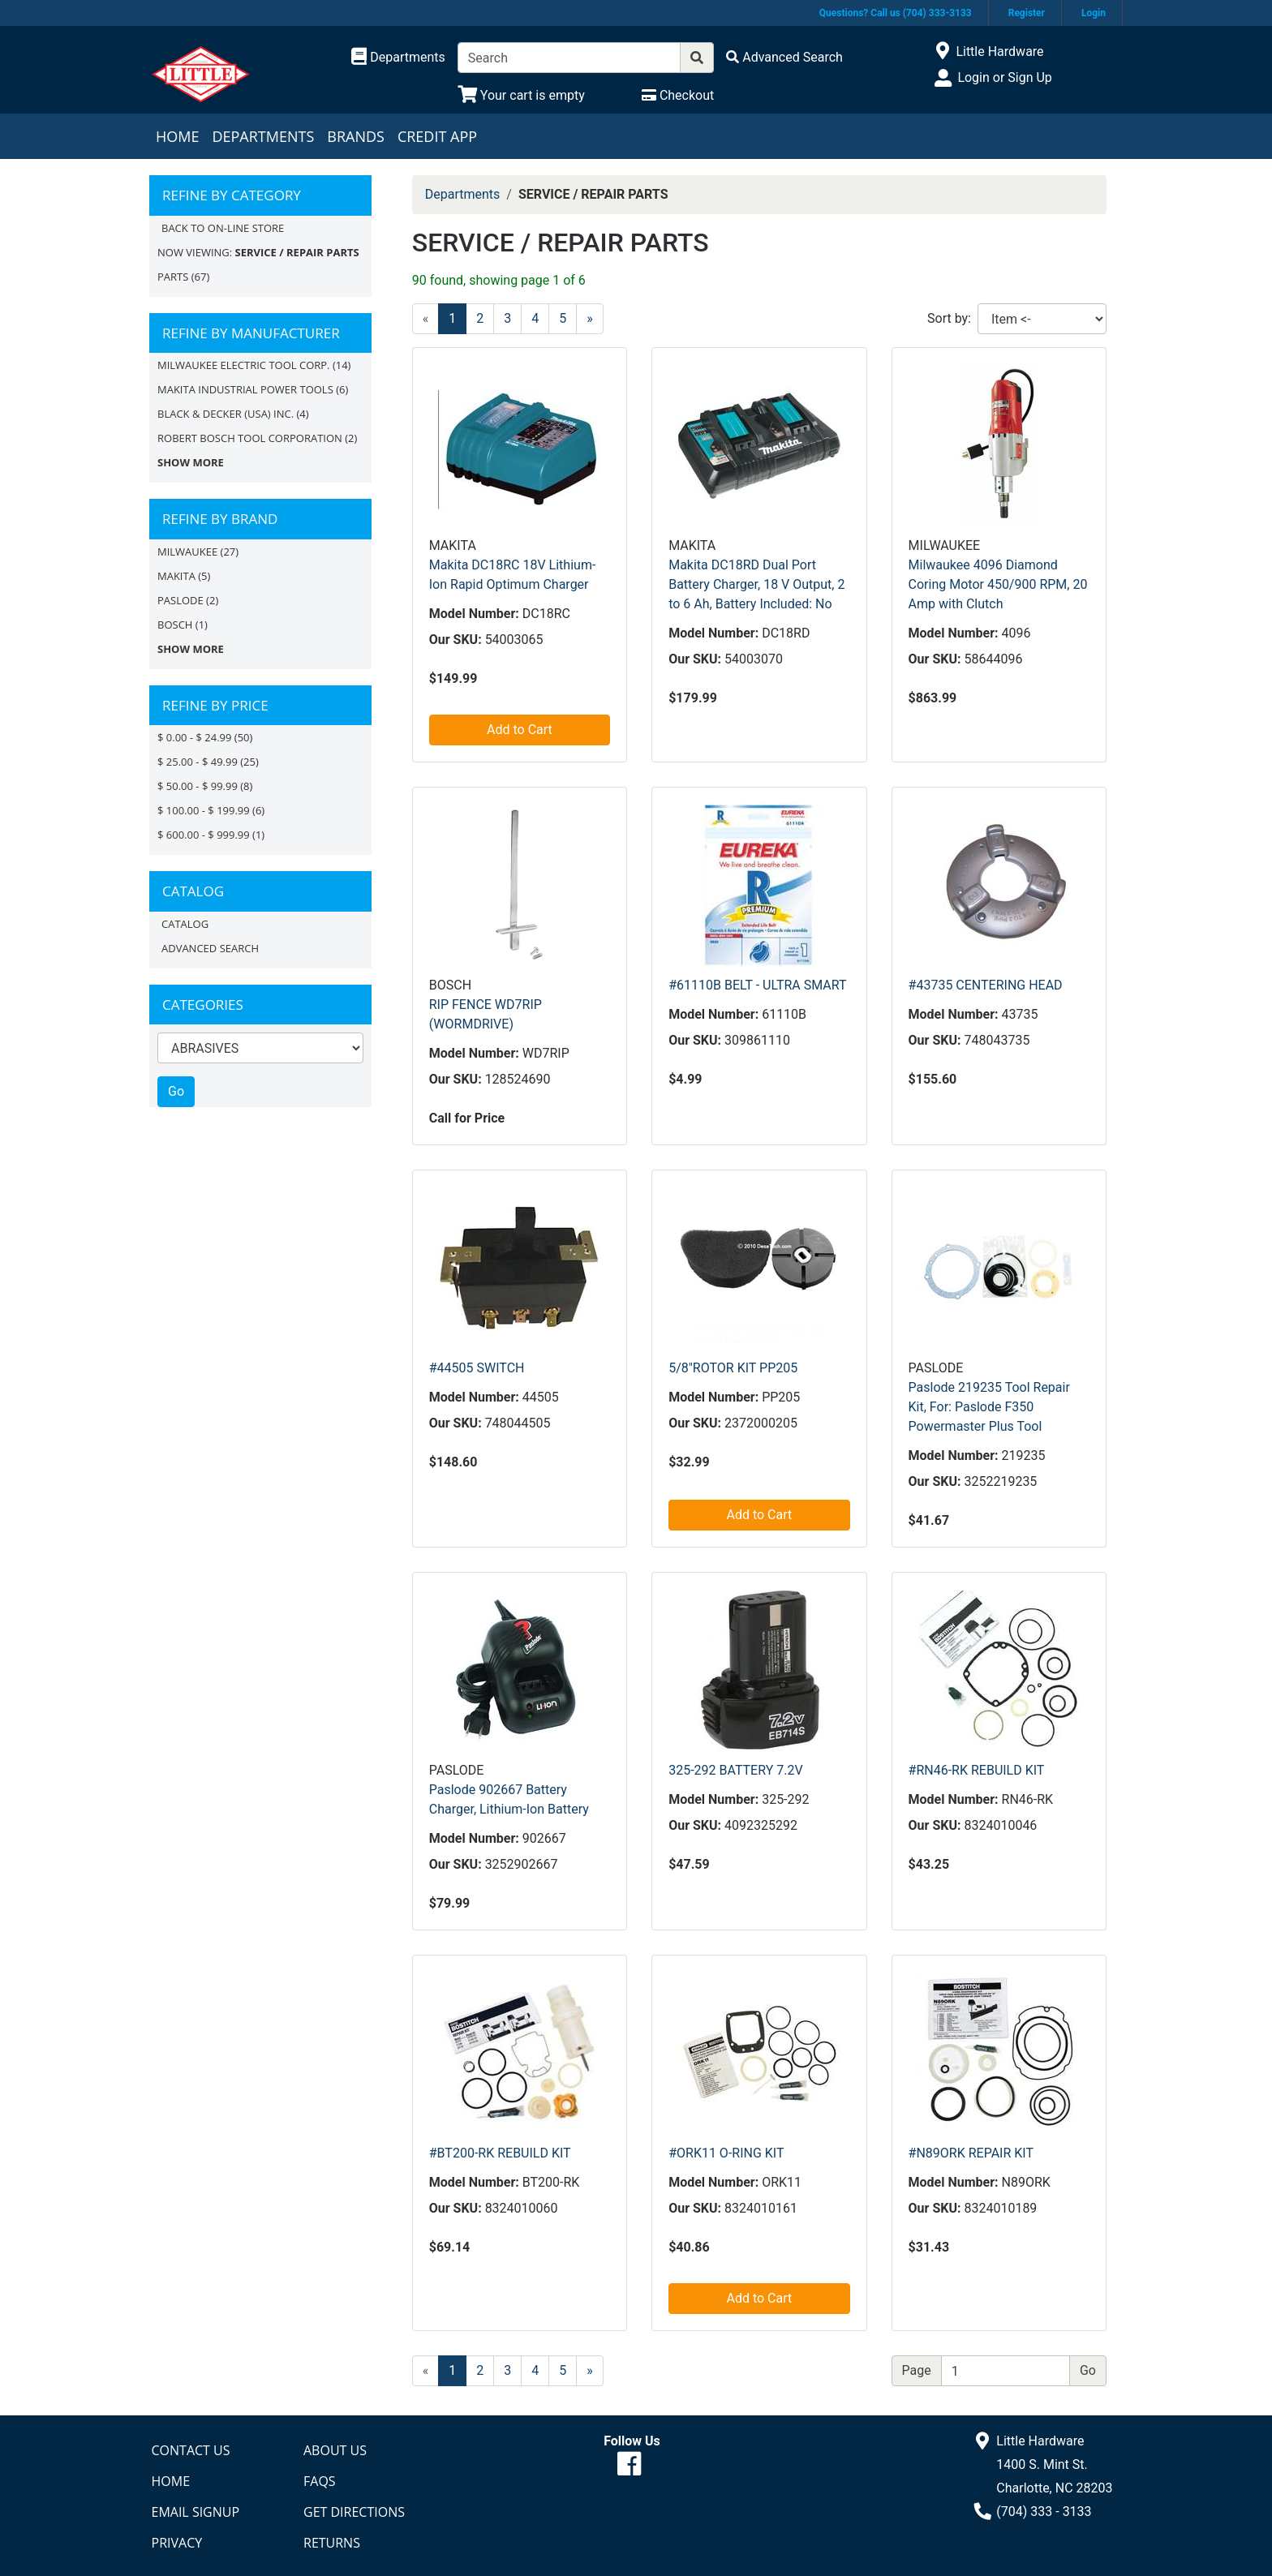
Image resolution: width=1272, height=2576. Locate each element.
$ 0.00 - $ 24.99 (194, 737)
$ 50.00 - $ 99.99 (197, 786)
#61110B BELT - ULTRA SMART (757, 985)
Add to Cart (519, 729)
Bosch (174, 624)
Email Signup (196, 2512)
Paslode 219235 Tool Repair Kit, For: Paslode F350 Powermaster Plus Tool (989, 1407)
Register (1026, 13)
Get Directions (354, 2512)
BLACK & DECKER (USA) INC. (225, 413)
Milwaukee (187, 551)
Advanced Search (210, 948)
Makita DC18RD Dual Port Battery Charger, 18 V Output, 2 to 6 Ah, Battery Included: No (756, 584)
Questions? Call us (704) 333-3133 (895, 13)
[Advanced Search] (784, 57)
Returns (331, 2543)
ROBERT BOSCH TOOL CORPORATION (249, 438)
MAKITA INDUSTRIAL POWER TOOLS (245, 389)
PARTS (172, 276)
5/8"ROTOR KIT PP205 (732, 1368)
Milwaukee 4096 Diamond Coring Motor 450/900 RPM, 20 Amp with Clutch (998, 584)
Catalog (184, 924)
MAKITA (176, 576)
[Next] (590, 318)
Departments (263, 136)
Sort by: (949, 318)
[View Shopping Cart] (521, 95)
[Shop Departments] (398, 57)
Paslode (180, 600)
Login (1093, 13)
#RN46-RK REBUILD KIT (977, 1770)
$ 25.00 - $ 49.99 (197, 761)
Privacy (177, 2543)
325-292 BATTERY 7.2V (735, 1770)
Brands (356, 136)
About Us (335, 2450)
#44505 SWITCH (477, 1368)
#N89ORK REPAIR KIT (971, 2153)
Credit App (437, 136)
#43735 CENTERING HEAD (986, 985)
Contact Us (191, 2450)
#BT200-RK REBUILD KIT (500, 2153)
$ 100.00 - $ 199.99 (203, 810)
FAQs (319, 2481)
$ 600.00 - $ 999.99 (203, 834)
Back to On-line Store (222, 228)
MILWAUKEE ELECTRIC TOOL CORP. (243, 365)
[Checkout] (678, 95)
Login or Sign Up (1004, 77)
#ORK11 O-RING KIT (726, 2153)
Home (177, 136)
